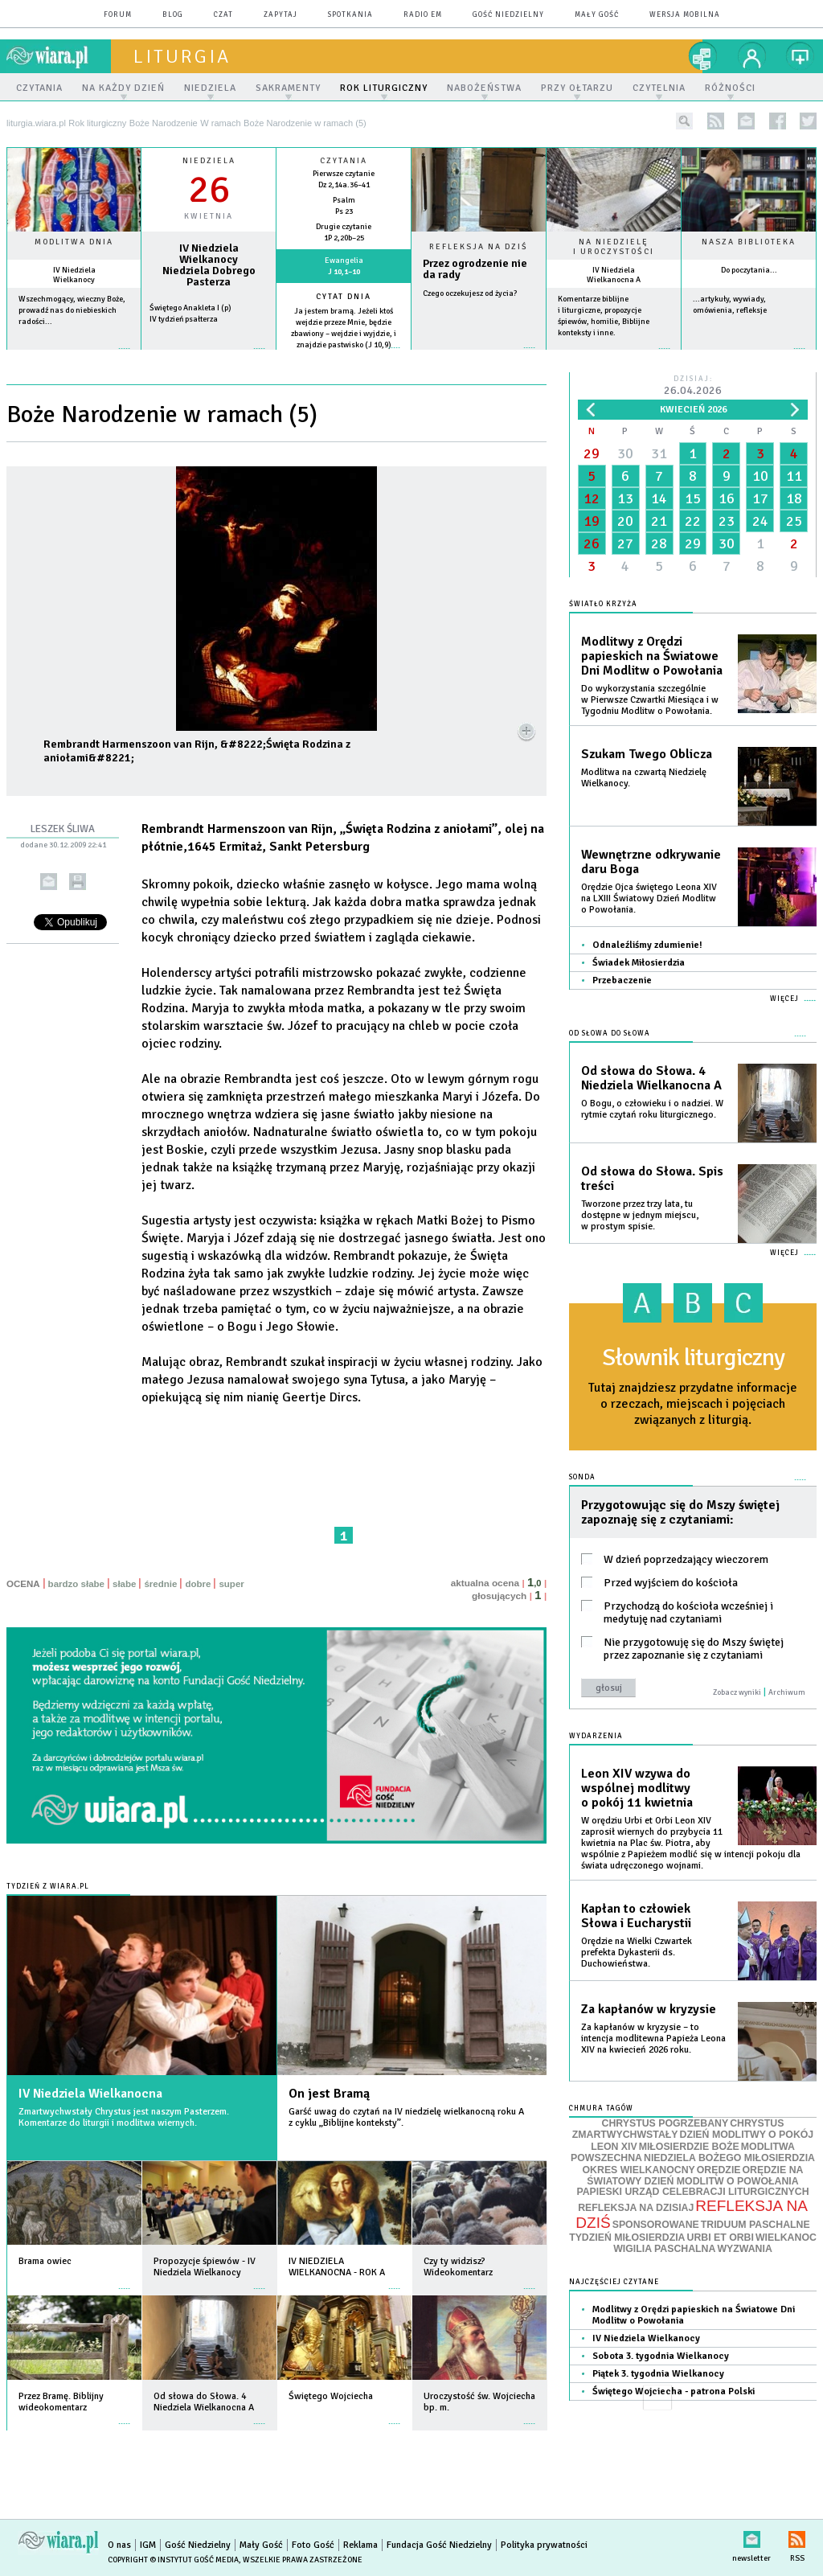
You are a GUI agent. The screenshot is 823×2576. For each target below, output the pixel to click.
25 (794, 521)
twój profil (752, 56)
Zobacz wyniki (737, 1692)
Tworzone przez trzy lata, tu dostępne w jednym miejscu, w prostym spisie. (639, 1215)
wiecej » (208, 356)
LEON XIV (614, 2146)
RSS (796, 2536)
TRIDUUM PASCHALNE (755, 2224)
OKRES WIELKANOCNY (639, 2170)
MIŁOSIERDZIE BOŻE (689, 2146)
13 (625, 498)
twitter (808, 121)
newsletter (746, 121)
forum (118, 14)
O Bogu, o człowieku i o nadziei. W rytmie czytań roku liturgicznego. (652, 1109)
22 (693, 521)
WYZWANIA (744, 2248)
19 (591, 521)
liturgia (182, 56)
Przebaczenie (622, 980)
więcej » (74, 356)
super (231, 1584)
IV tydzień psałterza (183, 319)
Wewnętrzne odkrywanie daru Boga (651, 861)
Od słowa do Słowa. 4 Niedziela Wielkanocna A (651, 1078)
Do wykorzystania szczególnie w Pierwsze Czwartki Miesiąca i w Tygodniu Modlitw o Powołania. (650, 700)
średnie (160, 1584)
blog (172, 14)
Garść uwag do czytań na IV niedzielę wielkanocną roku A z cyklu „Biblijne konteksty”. (406, 2117)
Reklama (360, 2545)
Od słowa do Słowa (609, 1033)
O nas (119, 2545)
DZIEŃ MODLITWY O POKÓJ (747, 2134)
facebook (777, 121)
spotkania (350, 14)
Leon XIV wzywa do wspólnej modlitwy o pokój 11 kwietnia (637, 1788)
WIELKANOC (786, 2237)
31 (659, 453)
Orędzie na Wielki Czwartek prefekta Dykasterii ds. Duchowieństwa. (636, 1952)
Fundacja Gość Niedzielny (439, 2545)
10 (760, 476)
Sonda (582, 1477)
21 (659, 521)
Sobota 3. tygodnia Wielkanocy (660, 2356)
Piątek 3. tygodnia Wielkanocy (658, 2374)
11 (794, 476)
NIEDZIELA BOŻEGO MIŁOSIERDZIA (729, 2158)
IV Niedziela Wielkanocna (90, 2093)
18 (794, 498)
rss (715, 121)
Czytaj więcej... (479, 356)
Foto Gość (313, 2545)
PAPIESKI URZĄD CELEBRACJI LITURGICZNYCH (692, 2191)
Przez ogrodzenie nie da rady (475, 269)
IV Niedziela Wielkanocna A (614, 275)
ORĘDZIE (719, 2170)
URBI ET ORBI (719, 2237)
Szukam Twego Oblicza (646, 754)
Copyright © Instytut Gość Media (173, 2560)
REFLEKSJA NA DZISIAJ (636, 2207)
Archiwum (786, 1692)
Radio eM (422, 14)
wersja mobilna (684, 14)
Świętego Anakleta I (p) (190, 308)
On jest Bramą (329, 2093)
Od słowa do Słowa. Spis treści (652, 1178)
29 (591, 453)
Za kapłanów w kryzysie (648, 2009)
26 (591, 543)
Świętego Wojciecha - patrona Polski (673, 2391)
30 (625, 453)
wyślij (48, 881)
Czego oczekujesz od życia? (470, 293)
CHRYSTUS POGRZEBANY (665, 2123)
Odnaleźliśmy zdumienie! (647, 945)
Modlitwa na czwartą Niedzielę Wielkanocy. (643, 778)
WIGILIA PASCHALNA (664, 2248)
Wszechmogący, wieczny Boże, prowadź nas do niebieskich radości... (71, 310)
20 (625, 521)
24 (760, 521)
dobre (198, 1584)
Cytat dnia (343, 296)
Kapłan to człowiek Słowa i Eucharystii (636, 1915)
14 (659, 498)
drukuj (77, 881)
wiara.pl (58, 56)
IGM (148, 2545)
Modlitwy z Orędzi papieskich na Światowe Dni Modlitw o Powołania (652, 656)
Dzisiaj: (693, 386)
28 (659, 543)
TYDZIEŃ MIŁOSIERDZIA (627, 2237)
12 (591, 498)
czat (223, 14)
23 (727, 521)
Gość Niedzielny (508, 14)
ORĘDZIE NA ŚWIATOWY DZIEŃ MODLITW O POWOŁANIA (695, 2175)
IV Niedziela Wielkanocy (74, 275)
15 (693, 498)
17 (760, 498)
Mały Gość (597, 14)
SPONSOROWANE (655, 2224)
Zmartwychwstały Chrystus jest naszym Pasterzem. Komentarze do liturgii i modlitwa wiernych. (123, 2117)
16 (727, 498)
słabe (124, 1584)
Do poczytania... (749, 270)
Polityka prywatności (544, 2545)
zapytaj (280, 14)
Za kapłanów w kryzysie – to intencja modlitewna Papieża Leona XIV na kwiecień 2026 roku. (653, 2038)
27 (625, 543)
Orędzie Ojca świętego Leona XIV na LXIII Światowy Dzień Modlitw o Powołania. (649, 898)
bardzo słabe (76, 1584)
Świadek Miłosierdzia (638, 963)
